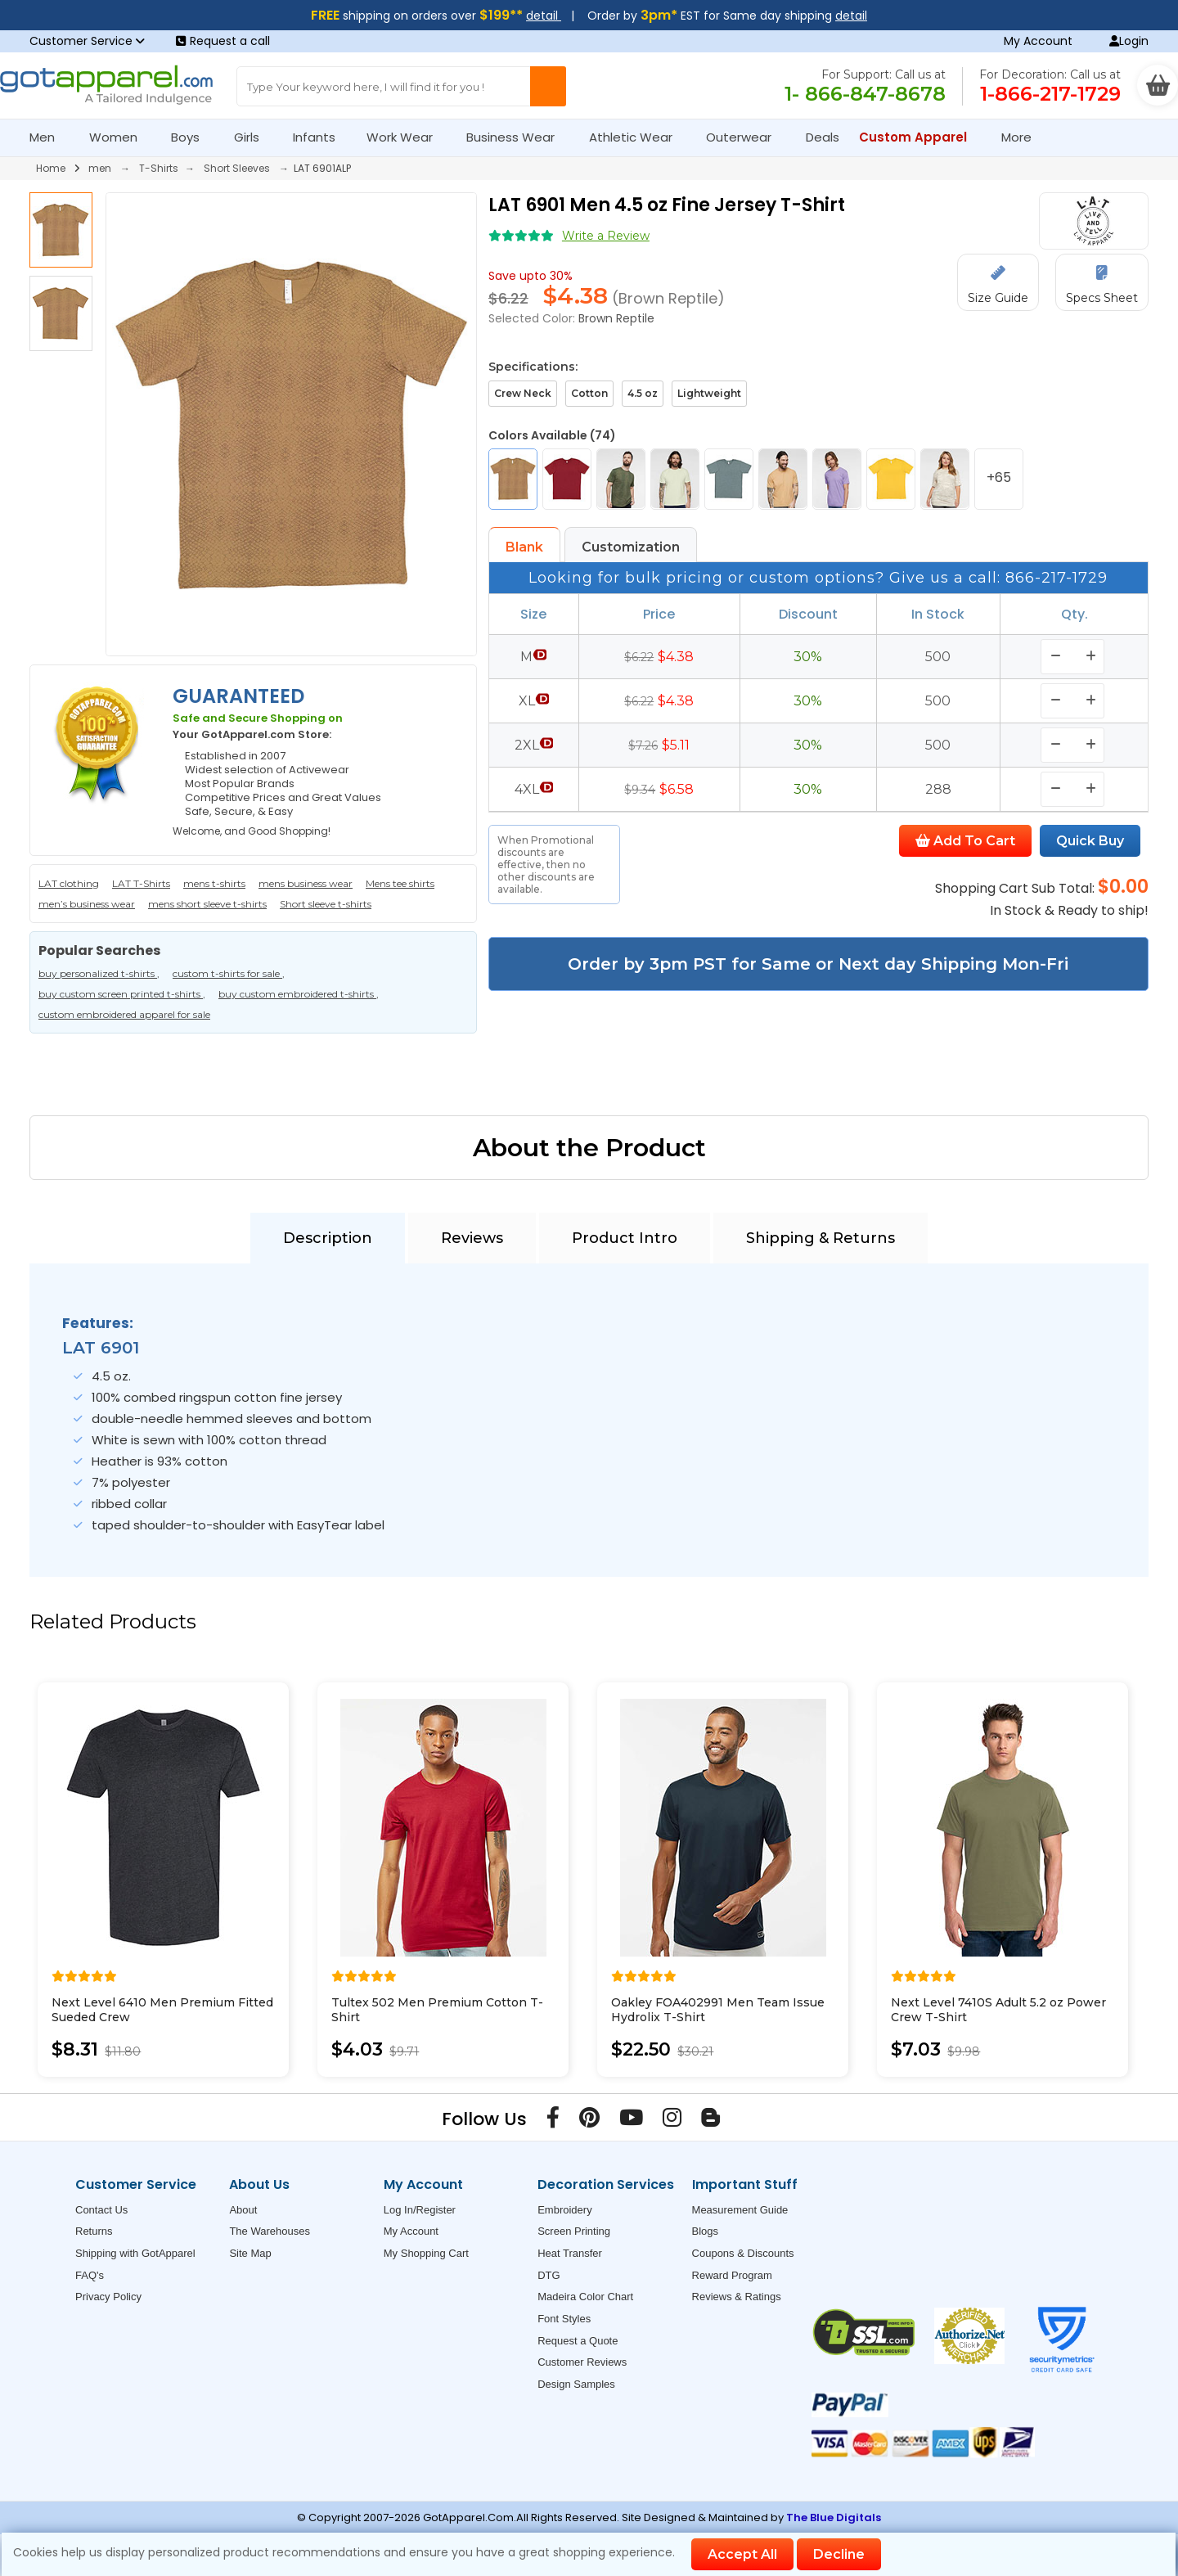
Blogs (705, 2231)
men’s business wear (86, 904)
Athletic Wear (637, 137)
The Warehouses (269, 2231)
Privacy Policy (108, 2296)
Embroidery (564, 2210)
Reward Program (732, 2275)
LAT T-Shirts (141, 883)
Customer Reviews (582, 2362)
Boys (192, 137)
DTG (548, 2275)
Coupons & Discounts (743, 2253)
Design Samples (576, 2384)
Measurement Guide (740, 2210)
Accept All (742, 2554)
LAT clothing (68, 883)
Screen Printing (573, 2231)
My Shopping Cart (426, 2253)
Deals (822, 137)
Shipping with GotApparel (135, 2253)
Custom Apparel (920, 137)
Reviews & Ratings (736, 2296)
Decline (839, 2554)
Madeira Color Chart (585, 2296)
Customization (631, 547)
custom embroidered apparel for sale (124, 1014)
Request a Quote (577, 2341)
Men (49, 137)
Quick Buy (1090, 841)
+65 (999, 477)
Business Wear (517, 137)
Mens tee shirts (400, 883)
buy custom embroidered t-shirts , (298, 994)
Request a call (223, 41)
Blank (524, 547)
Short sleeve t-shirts (325, 904)
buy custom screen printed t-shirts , (121, 994)
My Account (1038, 41)
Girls (253, 137)
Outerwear (745, 137)
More (1023, 137)
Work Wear (406, 137)
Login (1129, 41)
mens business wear (306, 883)
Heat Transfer (569, 2253)
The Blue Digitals (833, 2517)
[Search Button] (548, 86)
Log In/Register (420, 2210)
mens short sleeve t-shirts (207, 904)
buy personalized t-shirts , (99, 973)
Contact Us (101, 2210)
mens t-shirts (214, 883)
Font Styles (564, 2319)
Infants (319, 137)
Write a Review (606, 235)
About (243, 2210)
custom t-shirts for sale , (229, 973)
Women (120, 137)
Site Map (250, 2253)
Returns (94, 2231)
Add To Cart (965, 841)
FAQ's (89, 2275)
